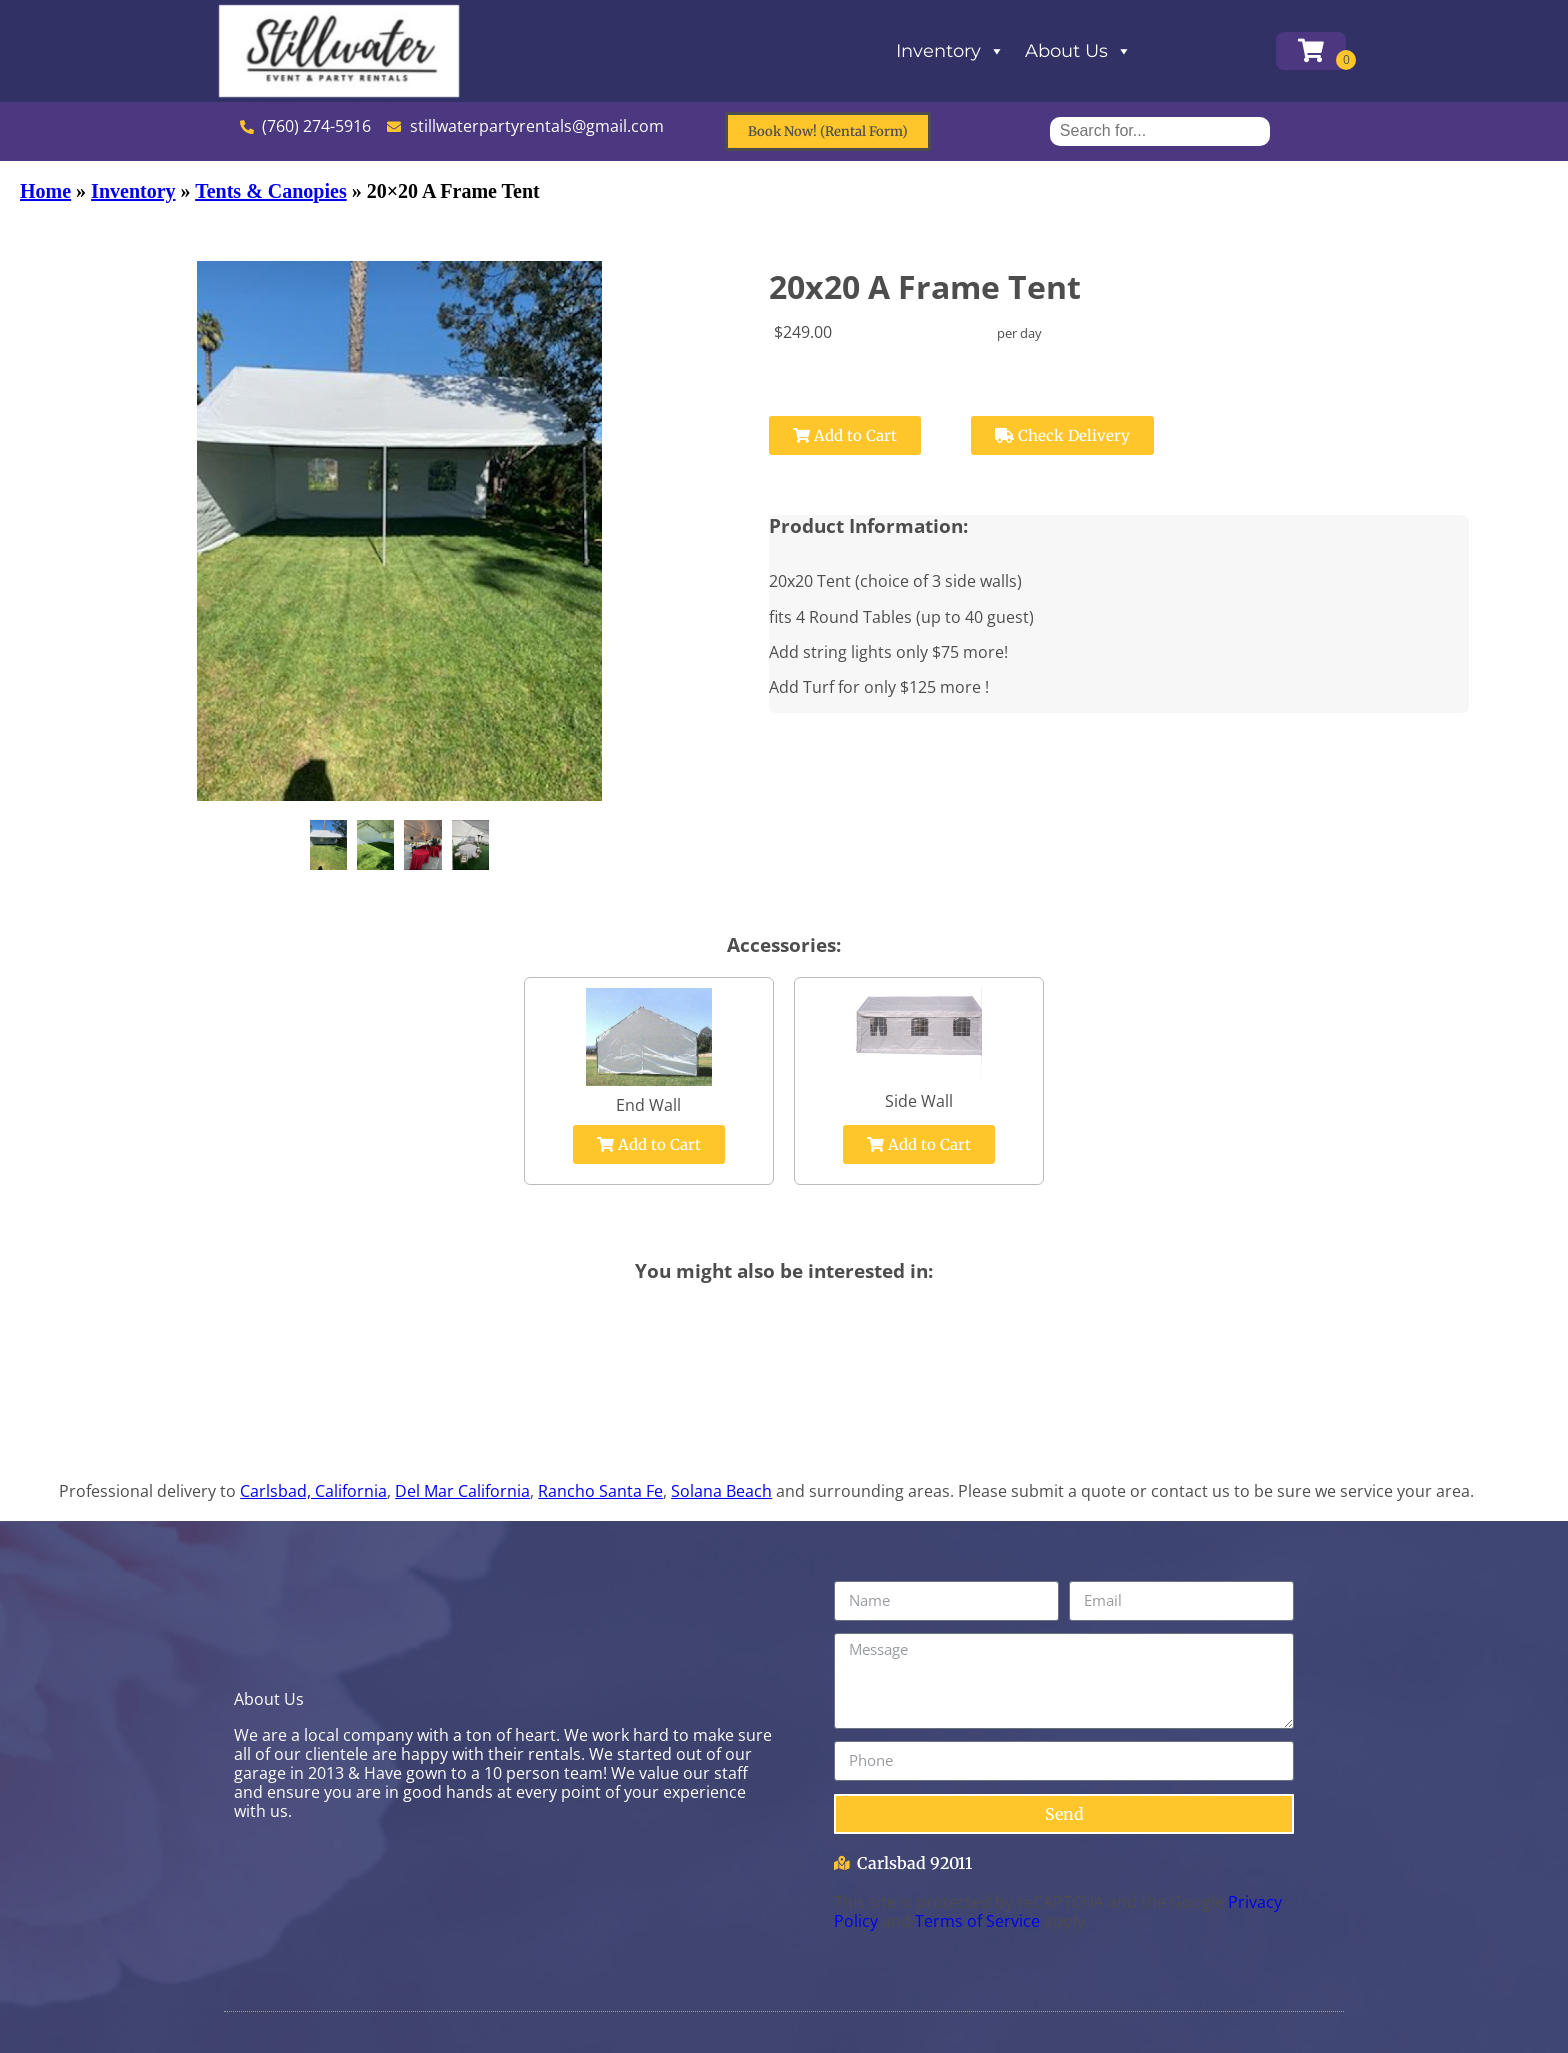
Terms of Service (977, 1921)
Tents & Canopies (271, 191)
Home (45, 191)
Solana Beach (721, 1491)
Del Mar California (462, 1491)
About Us (1078, 51)
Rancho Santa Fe (600, 1491)
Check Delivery (1062, 435)
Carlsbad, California (313, 1491)
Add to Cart (845, 435)
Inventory (950, 51)
